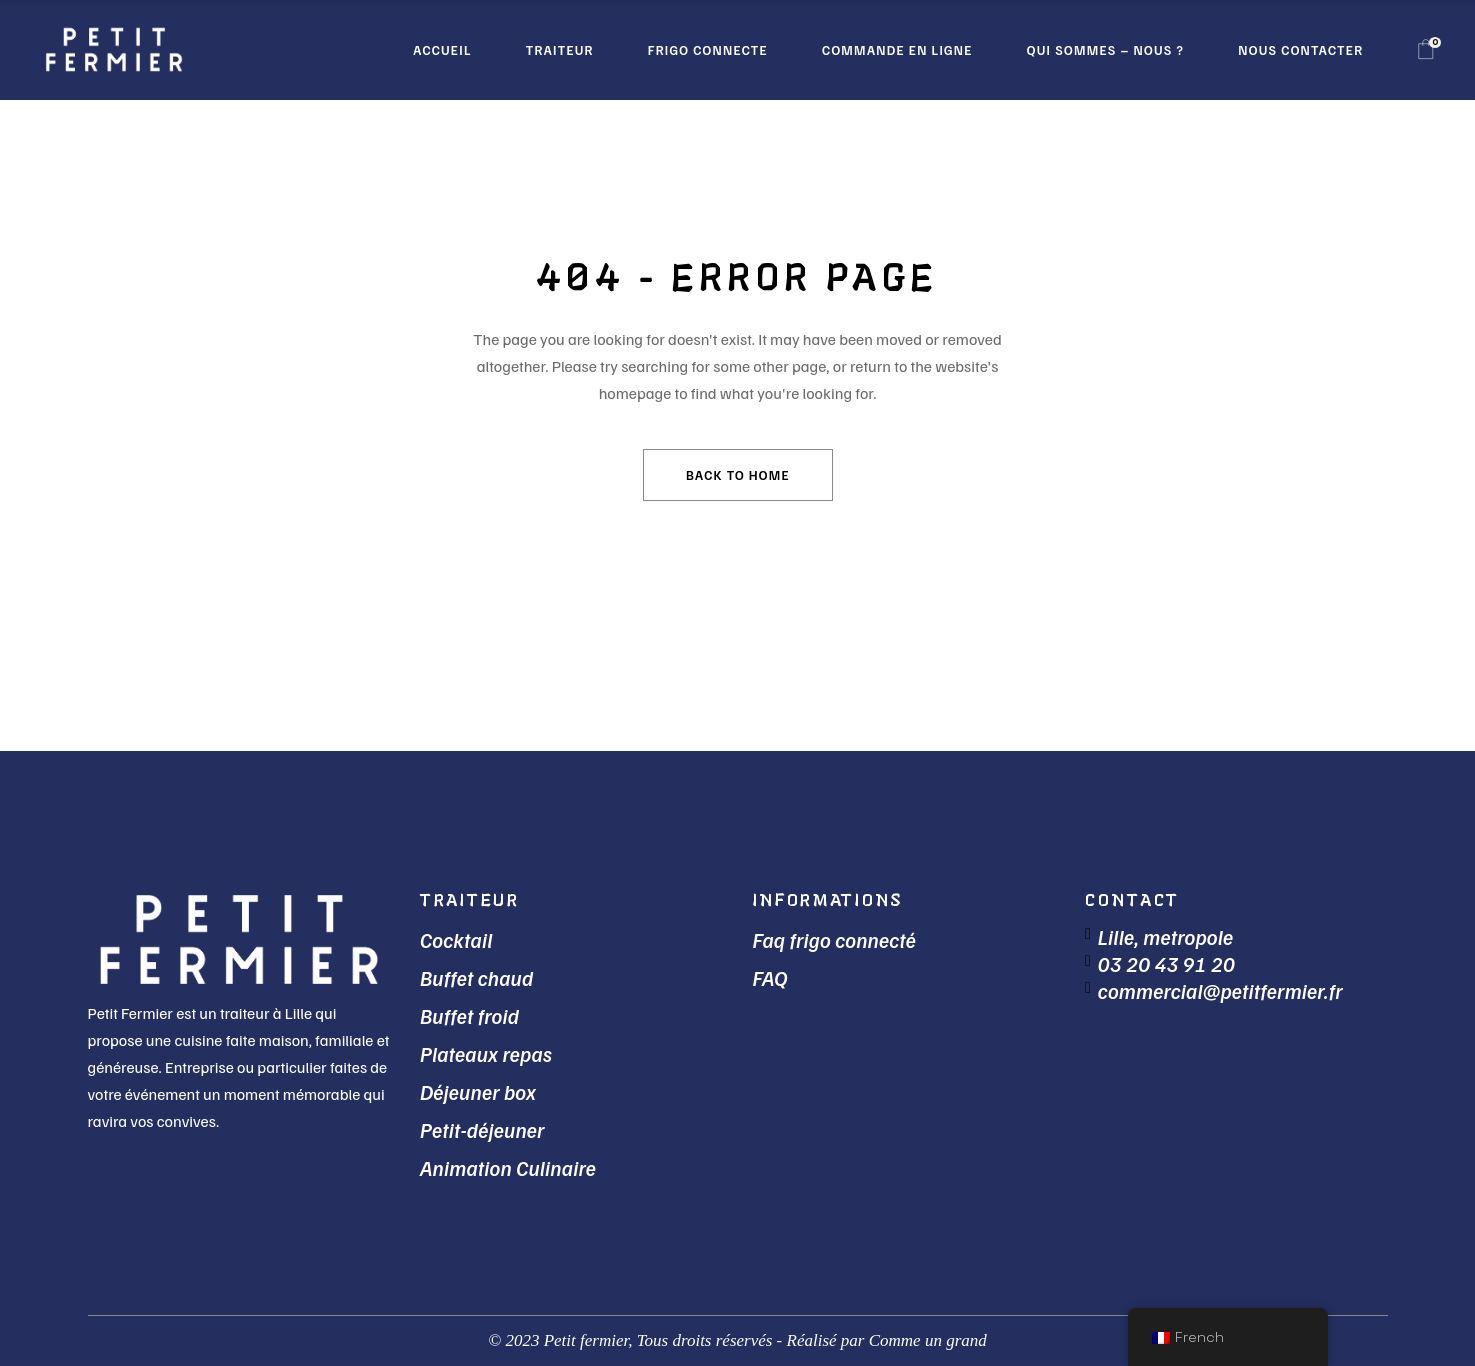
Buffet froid (469, 1015)
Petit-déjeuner (482, 1129)
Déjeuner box (478, 1091)
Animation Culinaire (508, 1167)
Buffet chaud (476, 977)
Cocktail (456, 939)
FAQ (770, 977)
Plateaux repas (486, 1053)
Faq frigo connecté (835, 939)
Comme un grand (928, 1340)
